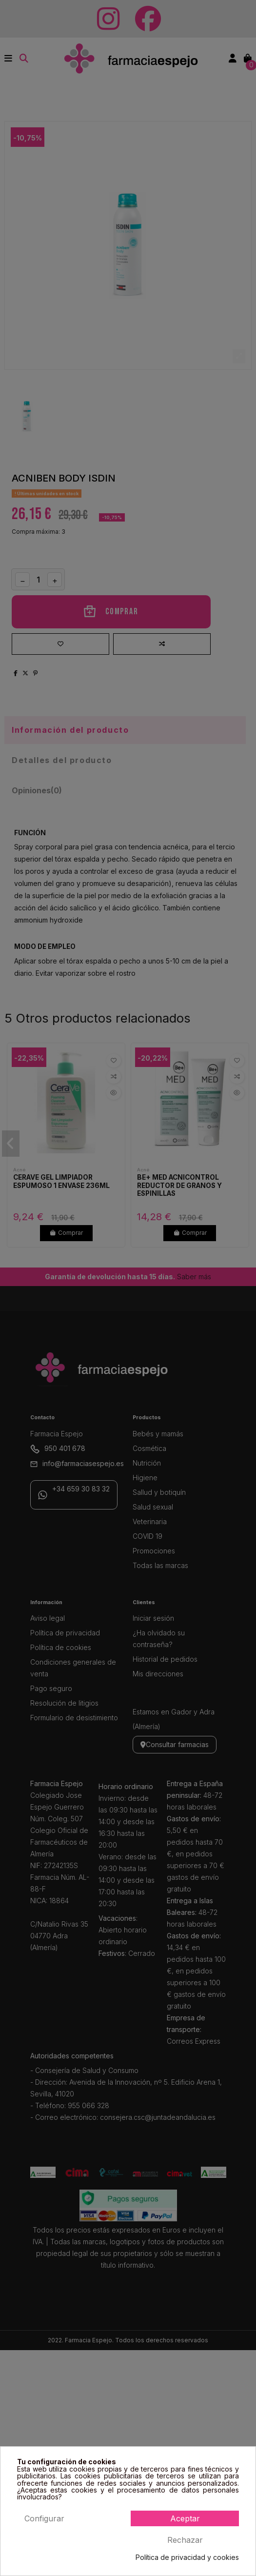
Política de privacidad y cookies (187, 2557)
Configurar (44, 2518)
